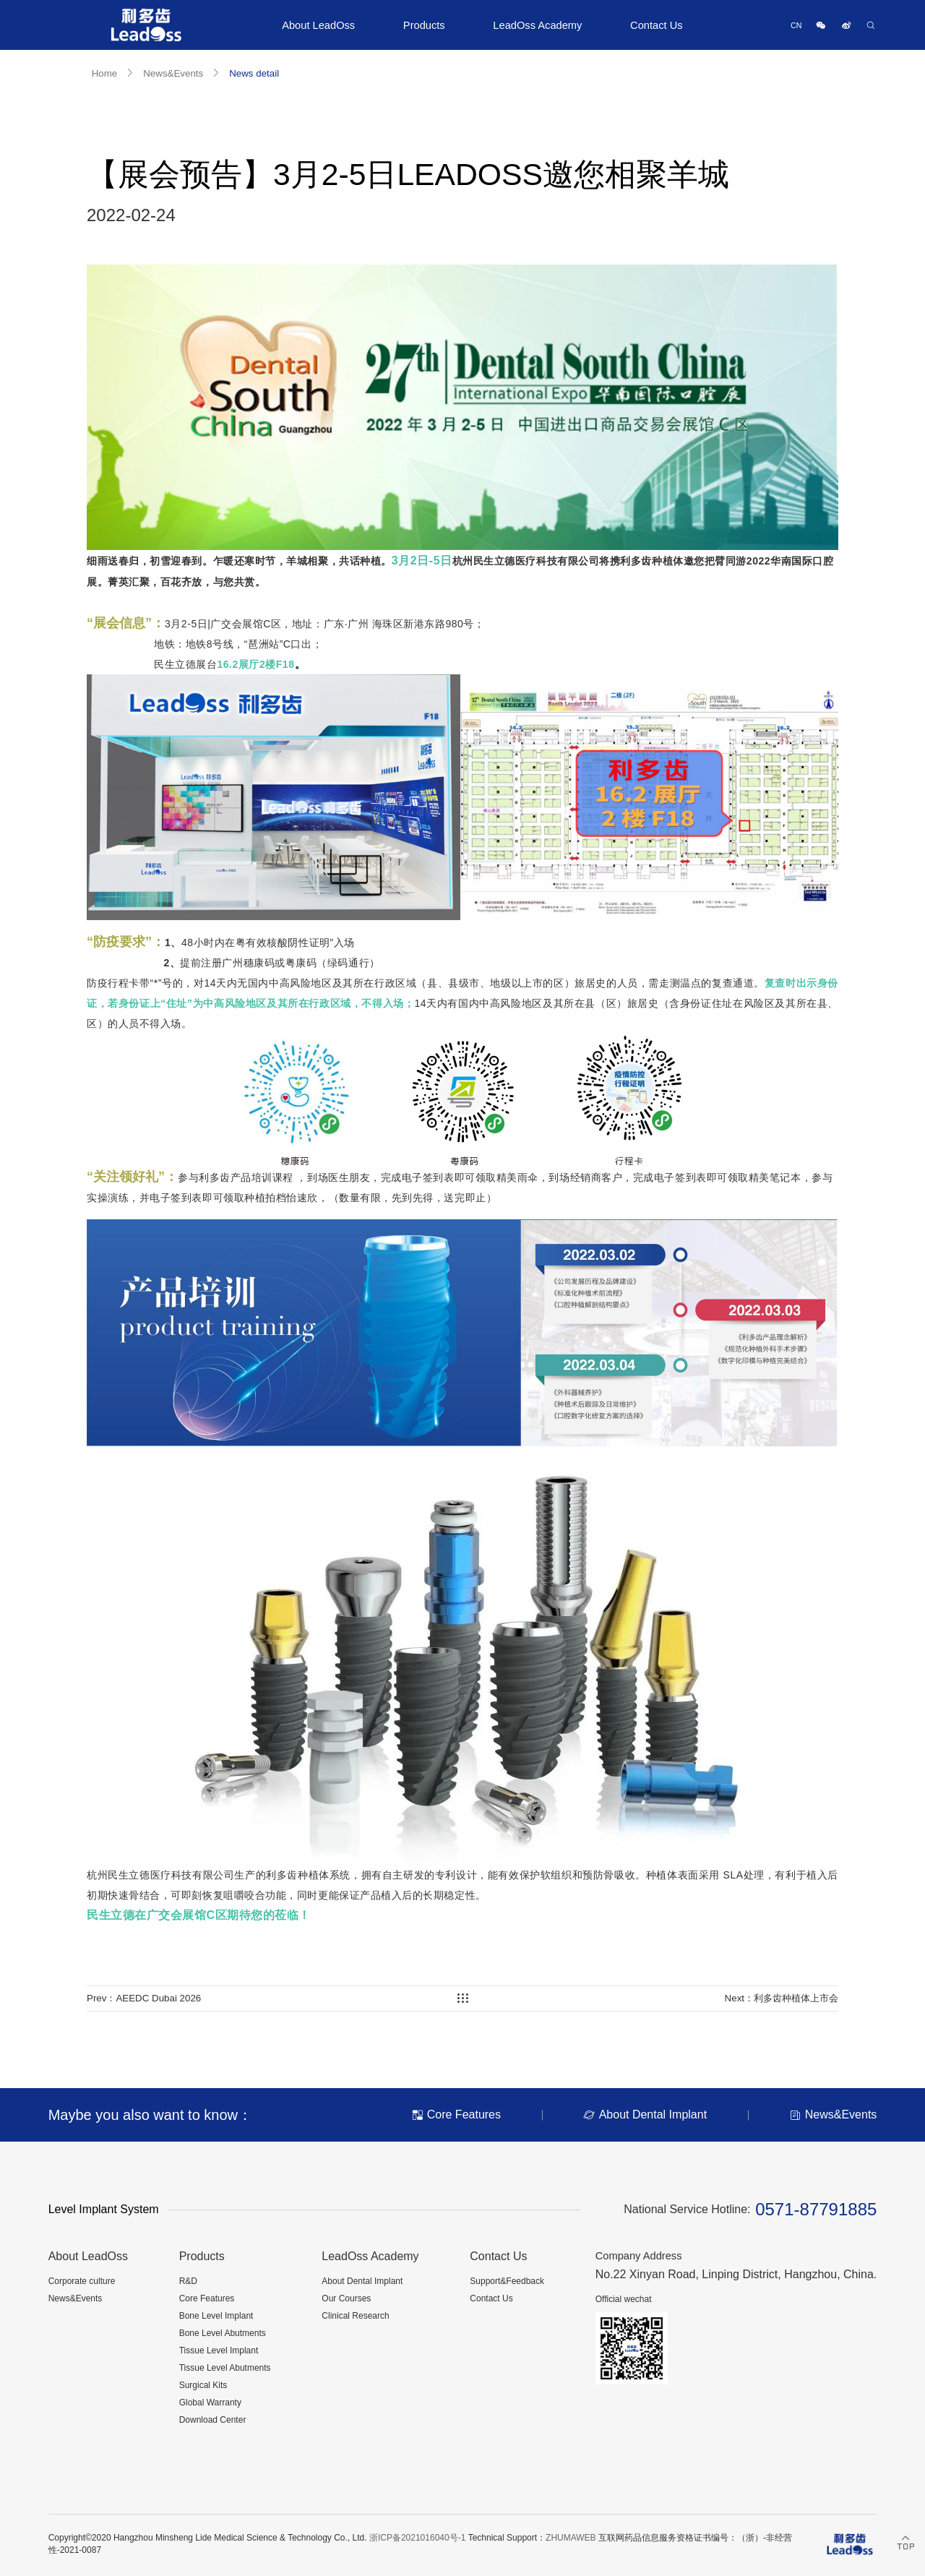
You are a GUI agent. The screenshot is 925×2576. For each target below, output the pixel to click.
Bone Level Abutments (222, 2333)
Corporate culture (82, 2281)
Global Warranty (210, 2402)
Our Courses (346, 2298)
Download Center (212, 2420)
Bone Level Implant (216, 2316)
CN (796, 25)
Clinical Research (355, 2316)
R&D (188, 2281)
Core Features (207, 2298)
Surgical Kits (203, 2385)
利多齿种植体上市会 (796, 1998)
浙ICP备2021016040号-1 (417, 2538)
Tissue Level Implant (219, 2350)
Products (424, 25)
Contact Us (656, 25)
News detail (254, 73)
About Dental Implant (362, 2281)
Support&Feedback (507, 2281)
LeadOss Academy (537, 25)
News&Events (173, 73)
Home (105, 73)
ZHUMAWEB (571, 2538)
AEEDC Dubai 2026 (158, 1998)
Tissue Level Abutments (225, 2368)
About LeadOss (318, 25)
